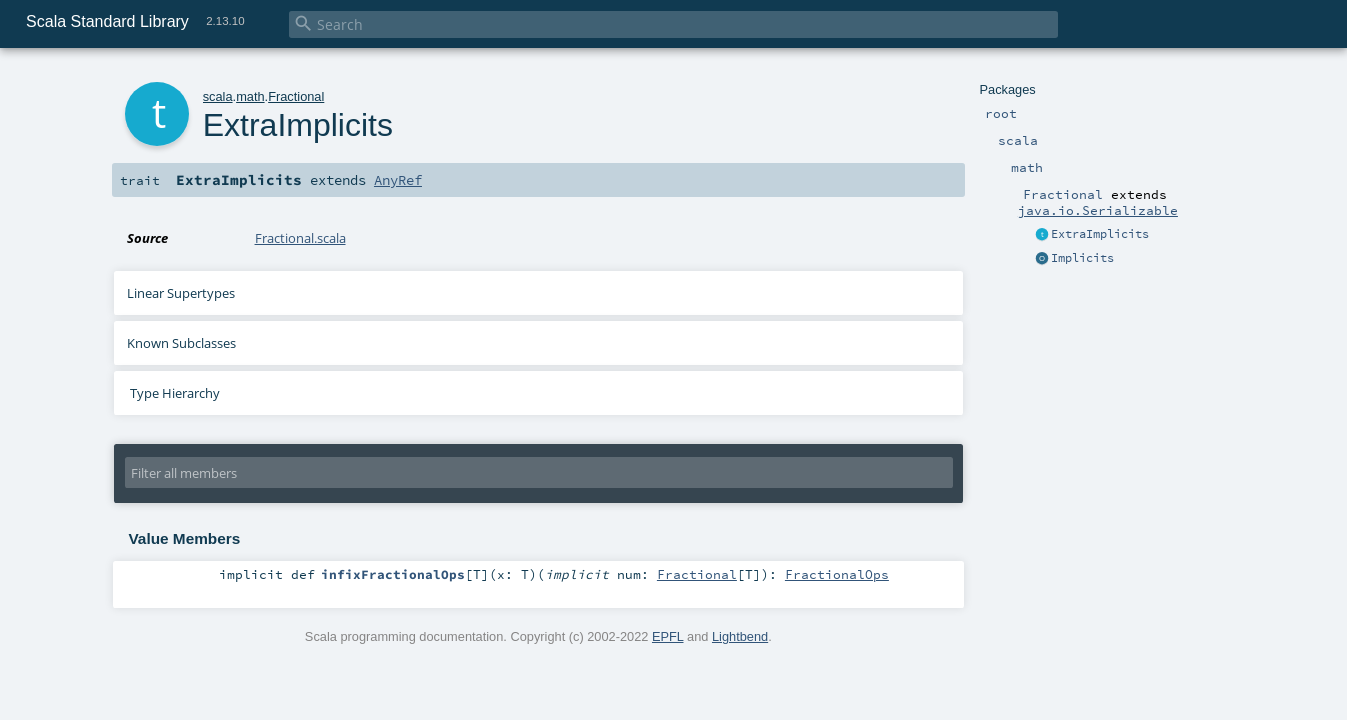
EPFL (668, 636)
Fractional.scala (300, 238)
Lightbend (740, 636)
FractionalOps (837, 574)
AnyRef (398, 180)
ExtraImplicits (1100, 234)
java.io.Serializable (1098, 210)
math (250, 96)
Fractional (296, 96)
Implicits (1082, 258)
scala (218, 96)
